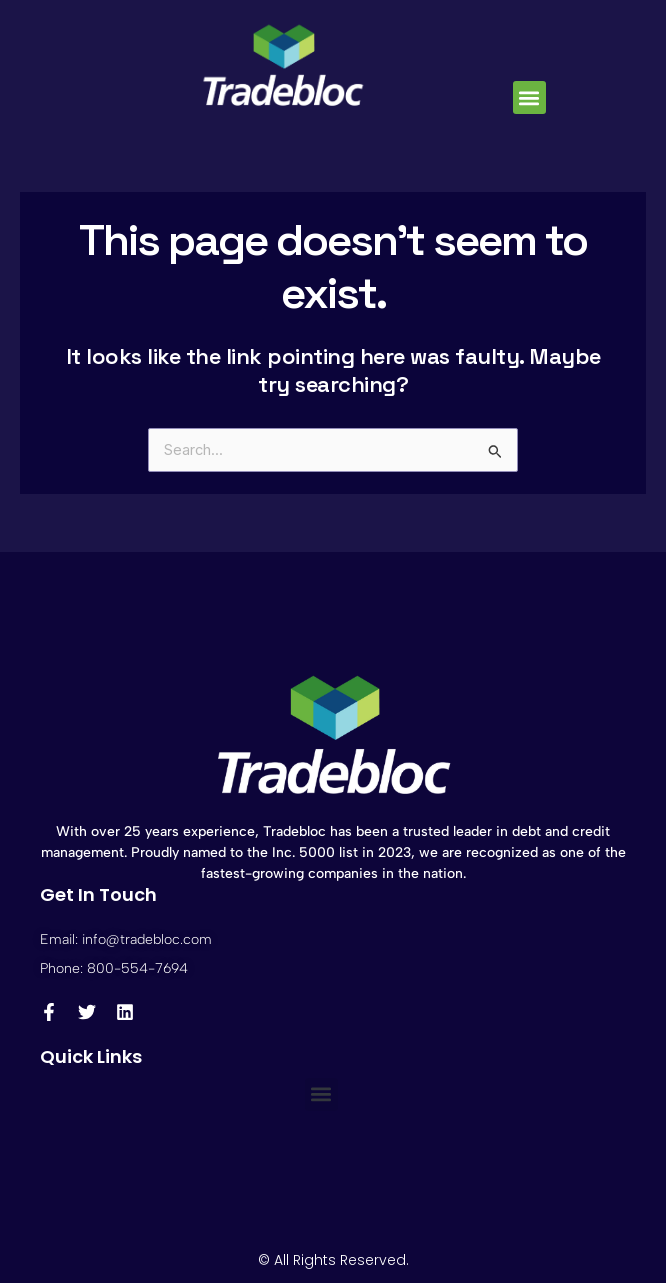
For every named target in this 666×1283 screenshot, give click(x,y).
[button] (529, 97)
